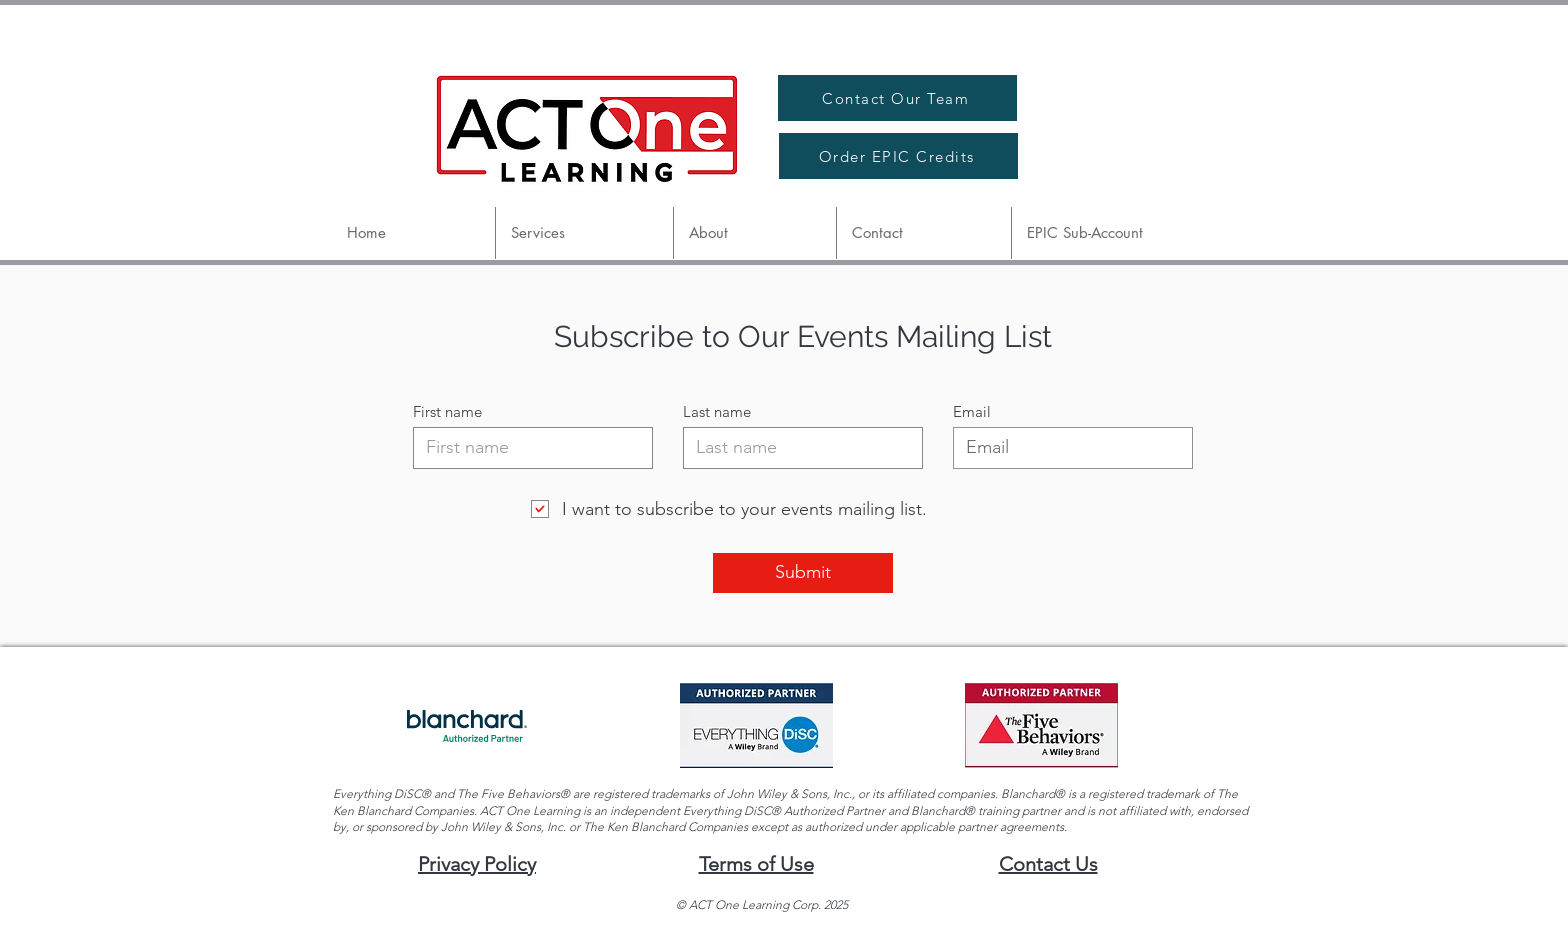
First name (447, 411)
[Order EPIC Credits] (898, 156)
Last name (717, 411)
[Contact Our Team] (897, 98)
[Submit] (803, 573)
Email (972, 411)
